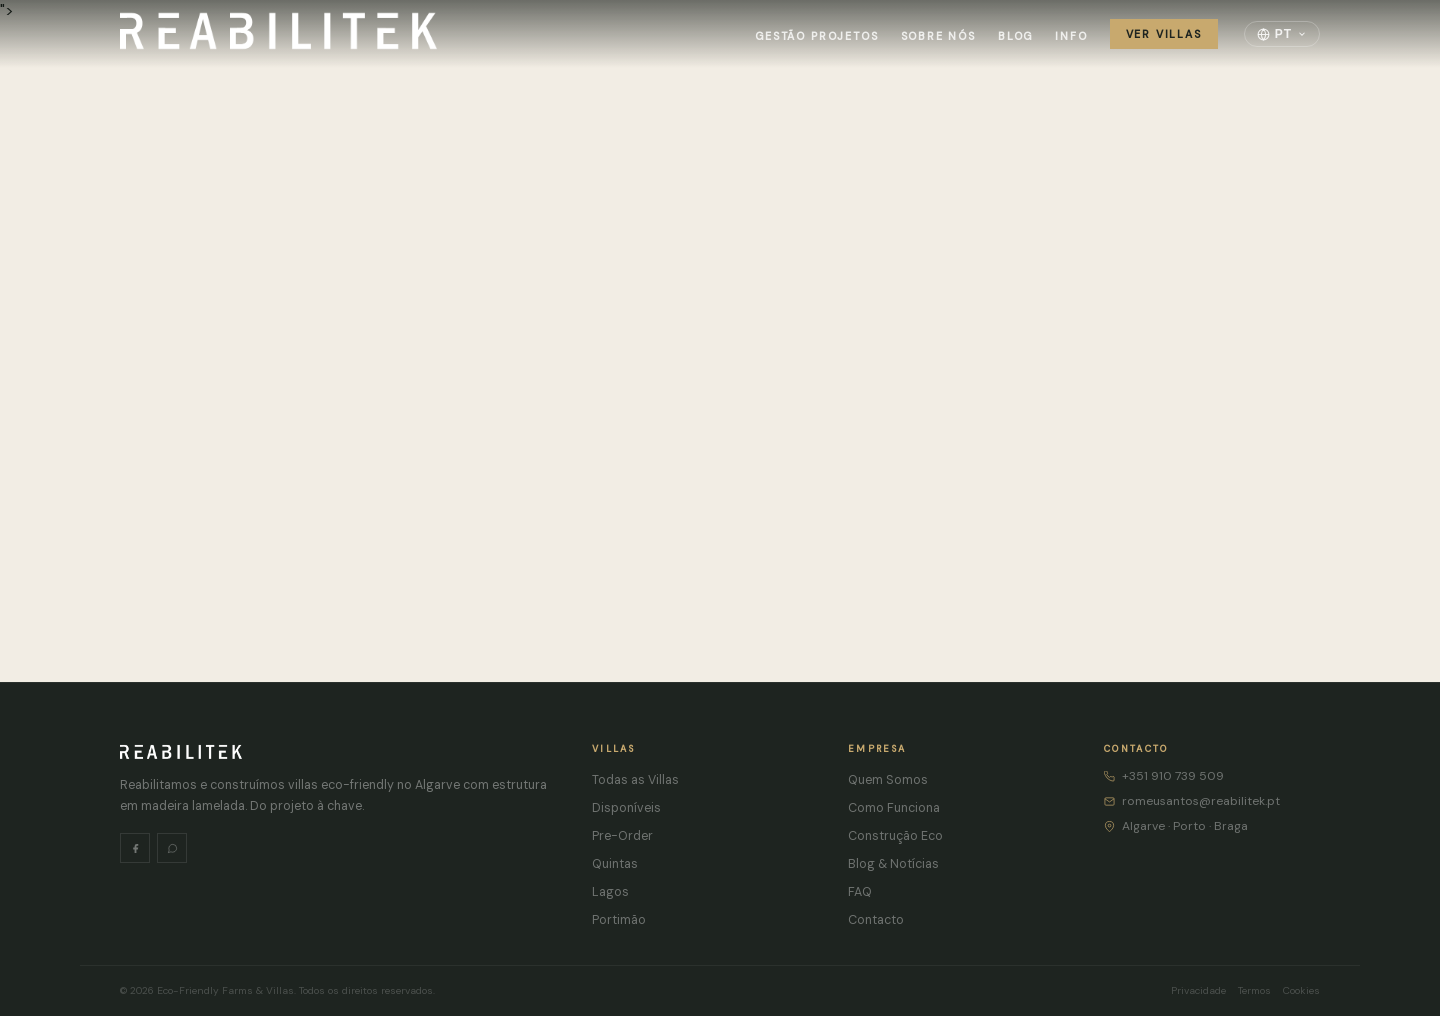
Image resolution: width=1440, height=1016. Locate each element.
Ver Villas (1164, 34)
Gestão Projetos (816, 36)
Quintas (615, 864)
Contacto (876, 920)
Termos (1254, 990)
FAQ (860, 892)
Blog (1015, 36)
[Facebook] (135, 848)
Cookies (1301, 990)
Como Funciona (894, 808)
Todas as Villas (635, 780)
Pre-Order (622, 836)
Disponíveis (626, 808)
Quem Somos (888, 780)
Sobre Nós (938, 36)
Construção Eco (895, 836)
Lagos (610, 892)
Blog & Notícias (893, 864)
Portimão (619, 920)
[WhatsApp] (172, 848)
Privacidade (1198, 990)
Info (1071, 36)
